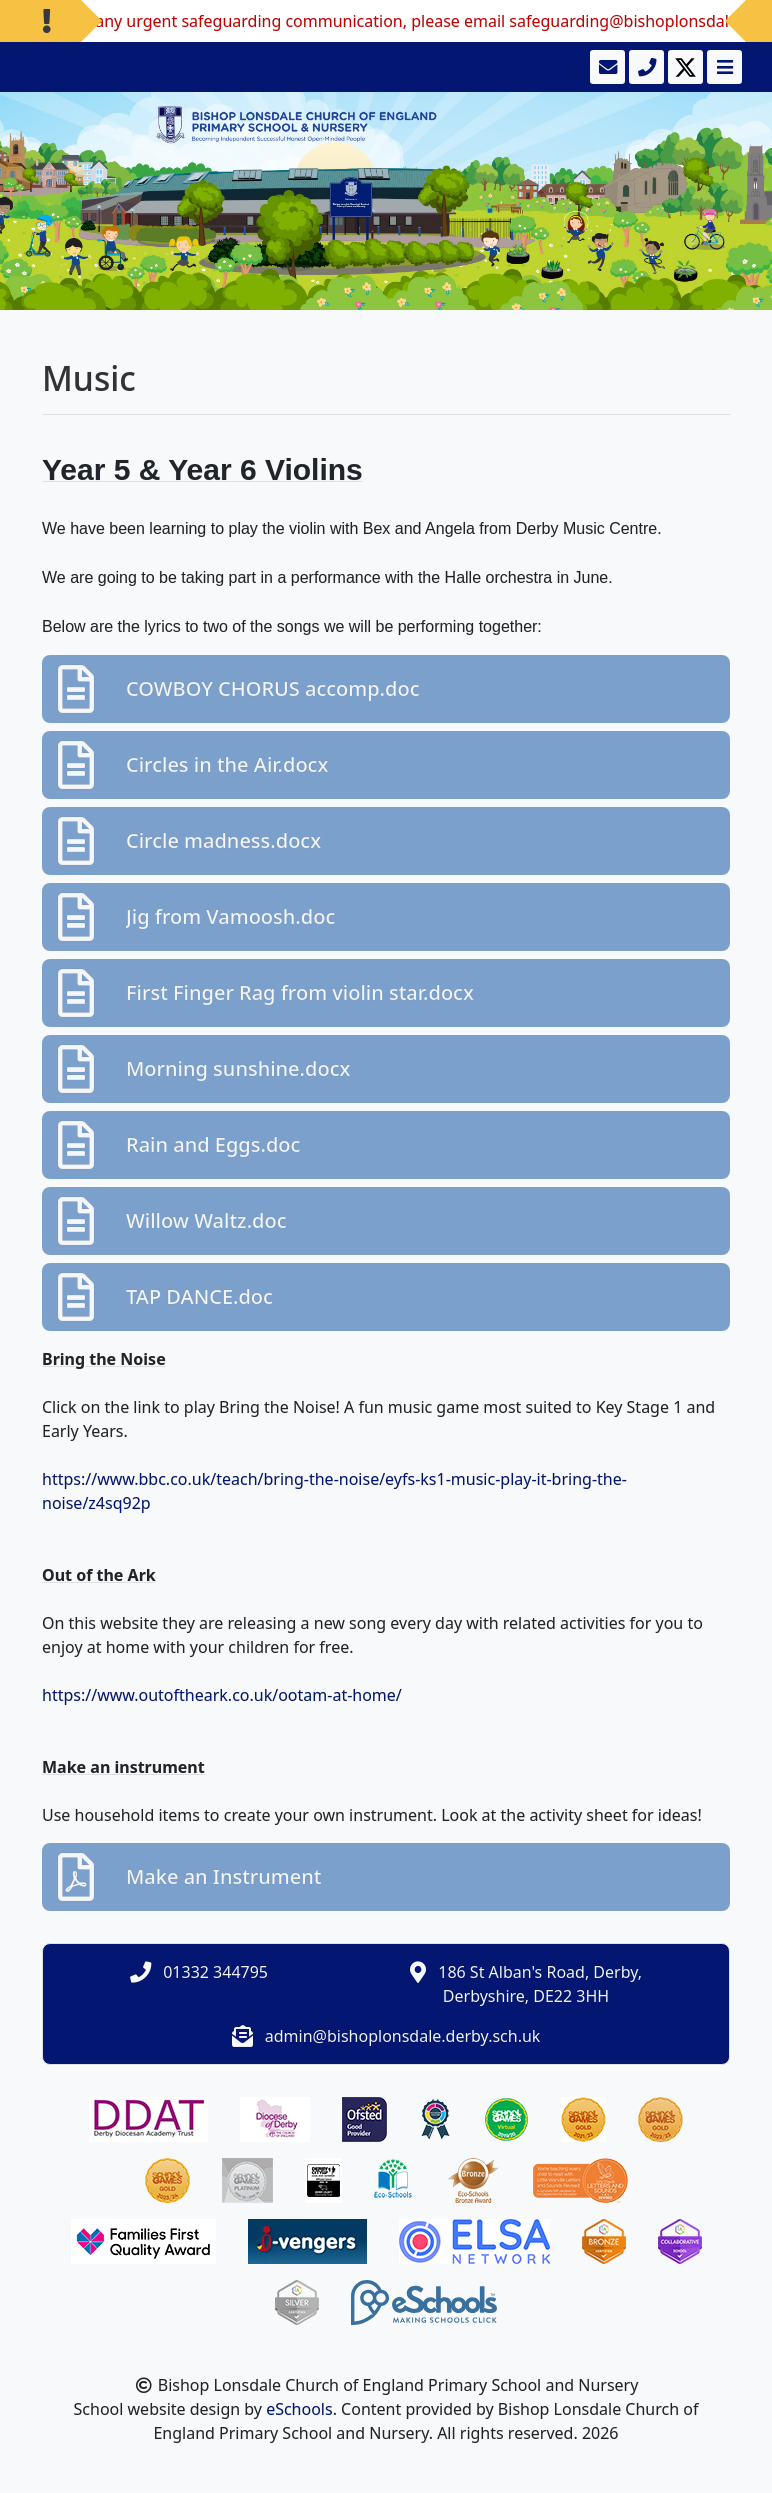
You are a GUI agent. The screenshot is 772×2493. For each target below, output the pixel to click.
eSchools (299, 2409)
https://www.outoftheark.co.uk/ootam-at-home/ (222, 1695)
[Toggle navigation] (722, 67)
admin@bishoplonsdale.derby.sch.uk (403, 2036)
